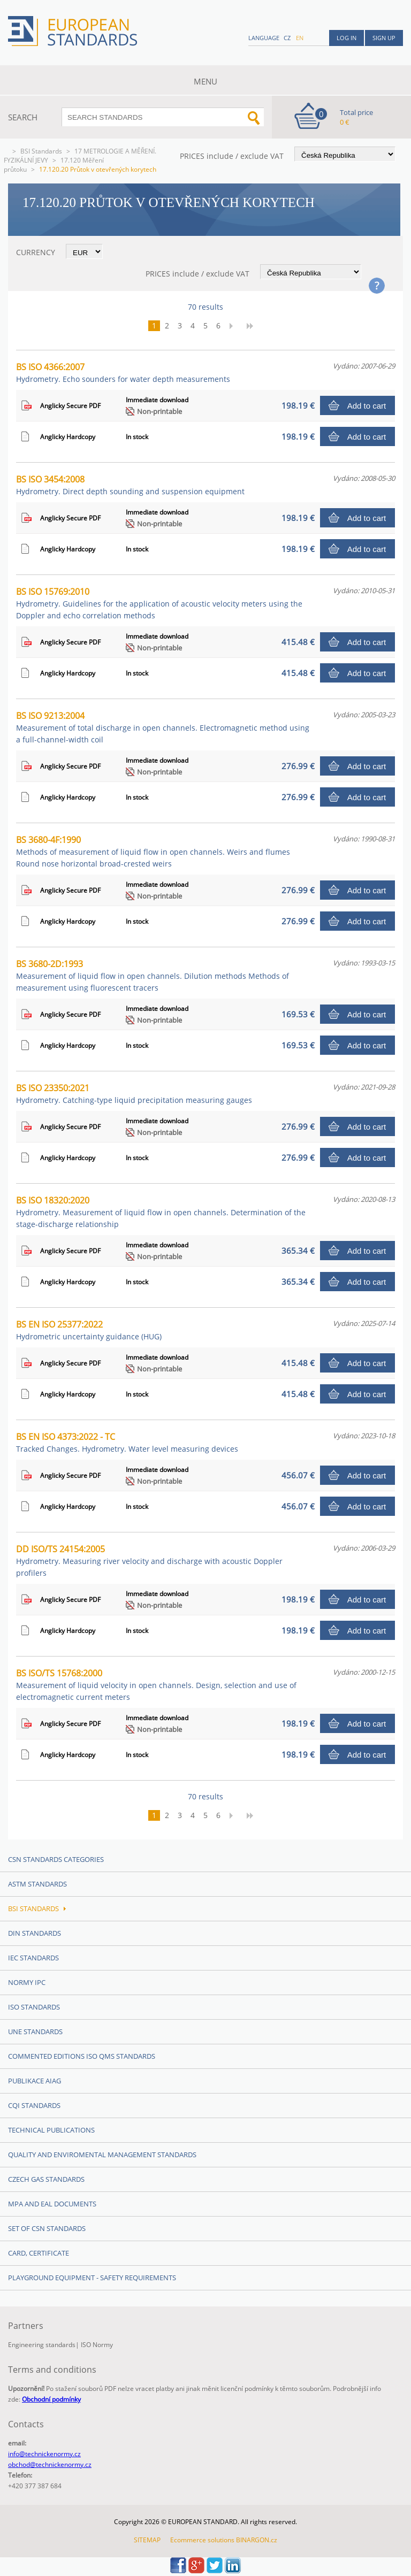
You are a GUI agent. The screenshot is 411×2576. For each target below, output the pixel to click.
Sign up (383, 38)
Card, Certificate (38, 2253)
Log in (346, 38)
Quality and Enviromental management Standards (102, 2154)
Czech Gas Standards (46, 2179)
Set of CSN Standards (47, 2228)
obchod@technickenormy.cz (50, 2464)
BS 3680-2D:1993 (152, 975)
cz (287, 38)
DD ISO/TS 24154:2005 (149, 1560)
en (299, 38)
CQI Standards (34, 2105)
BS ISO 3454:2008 (130, 484)
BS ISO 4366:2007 (123, 372)
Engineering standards (41, 2344)
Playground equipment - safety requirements (92, 2277)
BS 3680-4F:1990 (153, 851)
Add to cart (366, 405)
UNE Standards (35, 2031)
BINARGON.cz (256, 2539)
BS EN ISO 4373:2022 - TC (127, 1442)
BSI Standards (41, 151)
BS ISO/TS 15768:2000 (156, 1684)
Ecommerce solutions (202, 2539)
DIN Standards (34, 1933)
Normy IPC (26, 1982)
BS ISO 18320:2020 (161, 1211)
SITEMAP (147, 2539)
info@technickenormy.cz (44, 2453)
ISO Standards (34, 2007)
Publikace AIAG (34, 2081)
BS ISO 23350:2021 (134, 1093)
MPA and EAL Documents (52, 2204)
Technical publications (51, 2130)
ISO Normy (97, 2344)
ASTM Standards (37, 1884)
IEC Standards (33, 1957)
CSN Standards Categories (56, 1859)
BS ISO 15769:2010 (159, 603)
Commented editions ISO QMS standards (81, 2056)
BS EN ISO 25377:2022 (89, 1329)
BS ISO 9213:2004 (162, 727)
